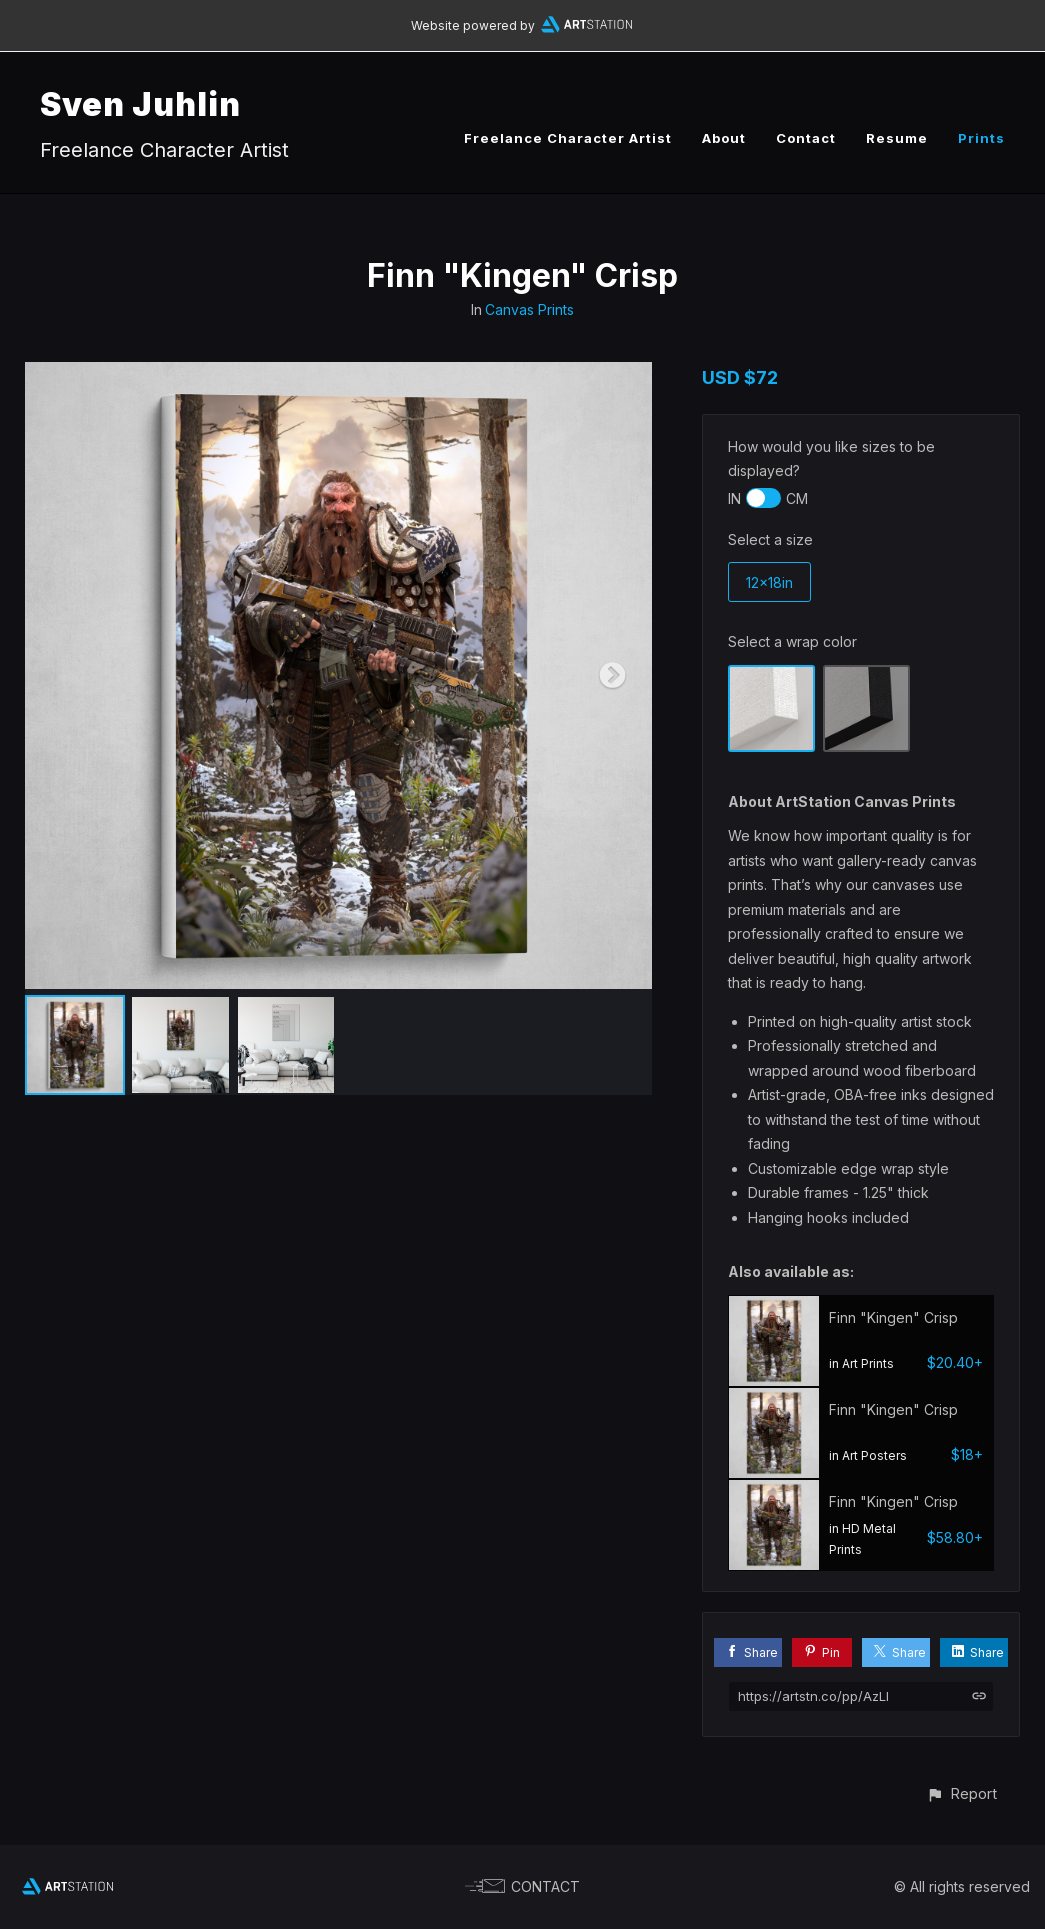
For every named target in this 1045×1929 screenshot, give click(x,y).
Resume (897, 138)
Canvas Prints (529, 309)
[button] (961, 1793)
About (724, 138)
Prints (981, 138)
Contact (806, 138)
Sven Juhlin (140, 104)
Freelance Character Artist (568, 138)
